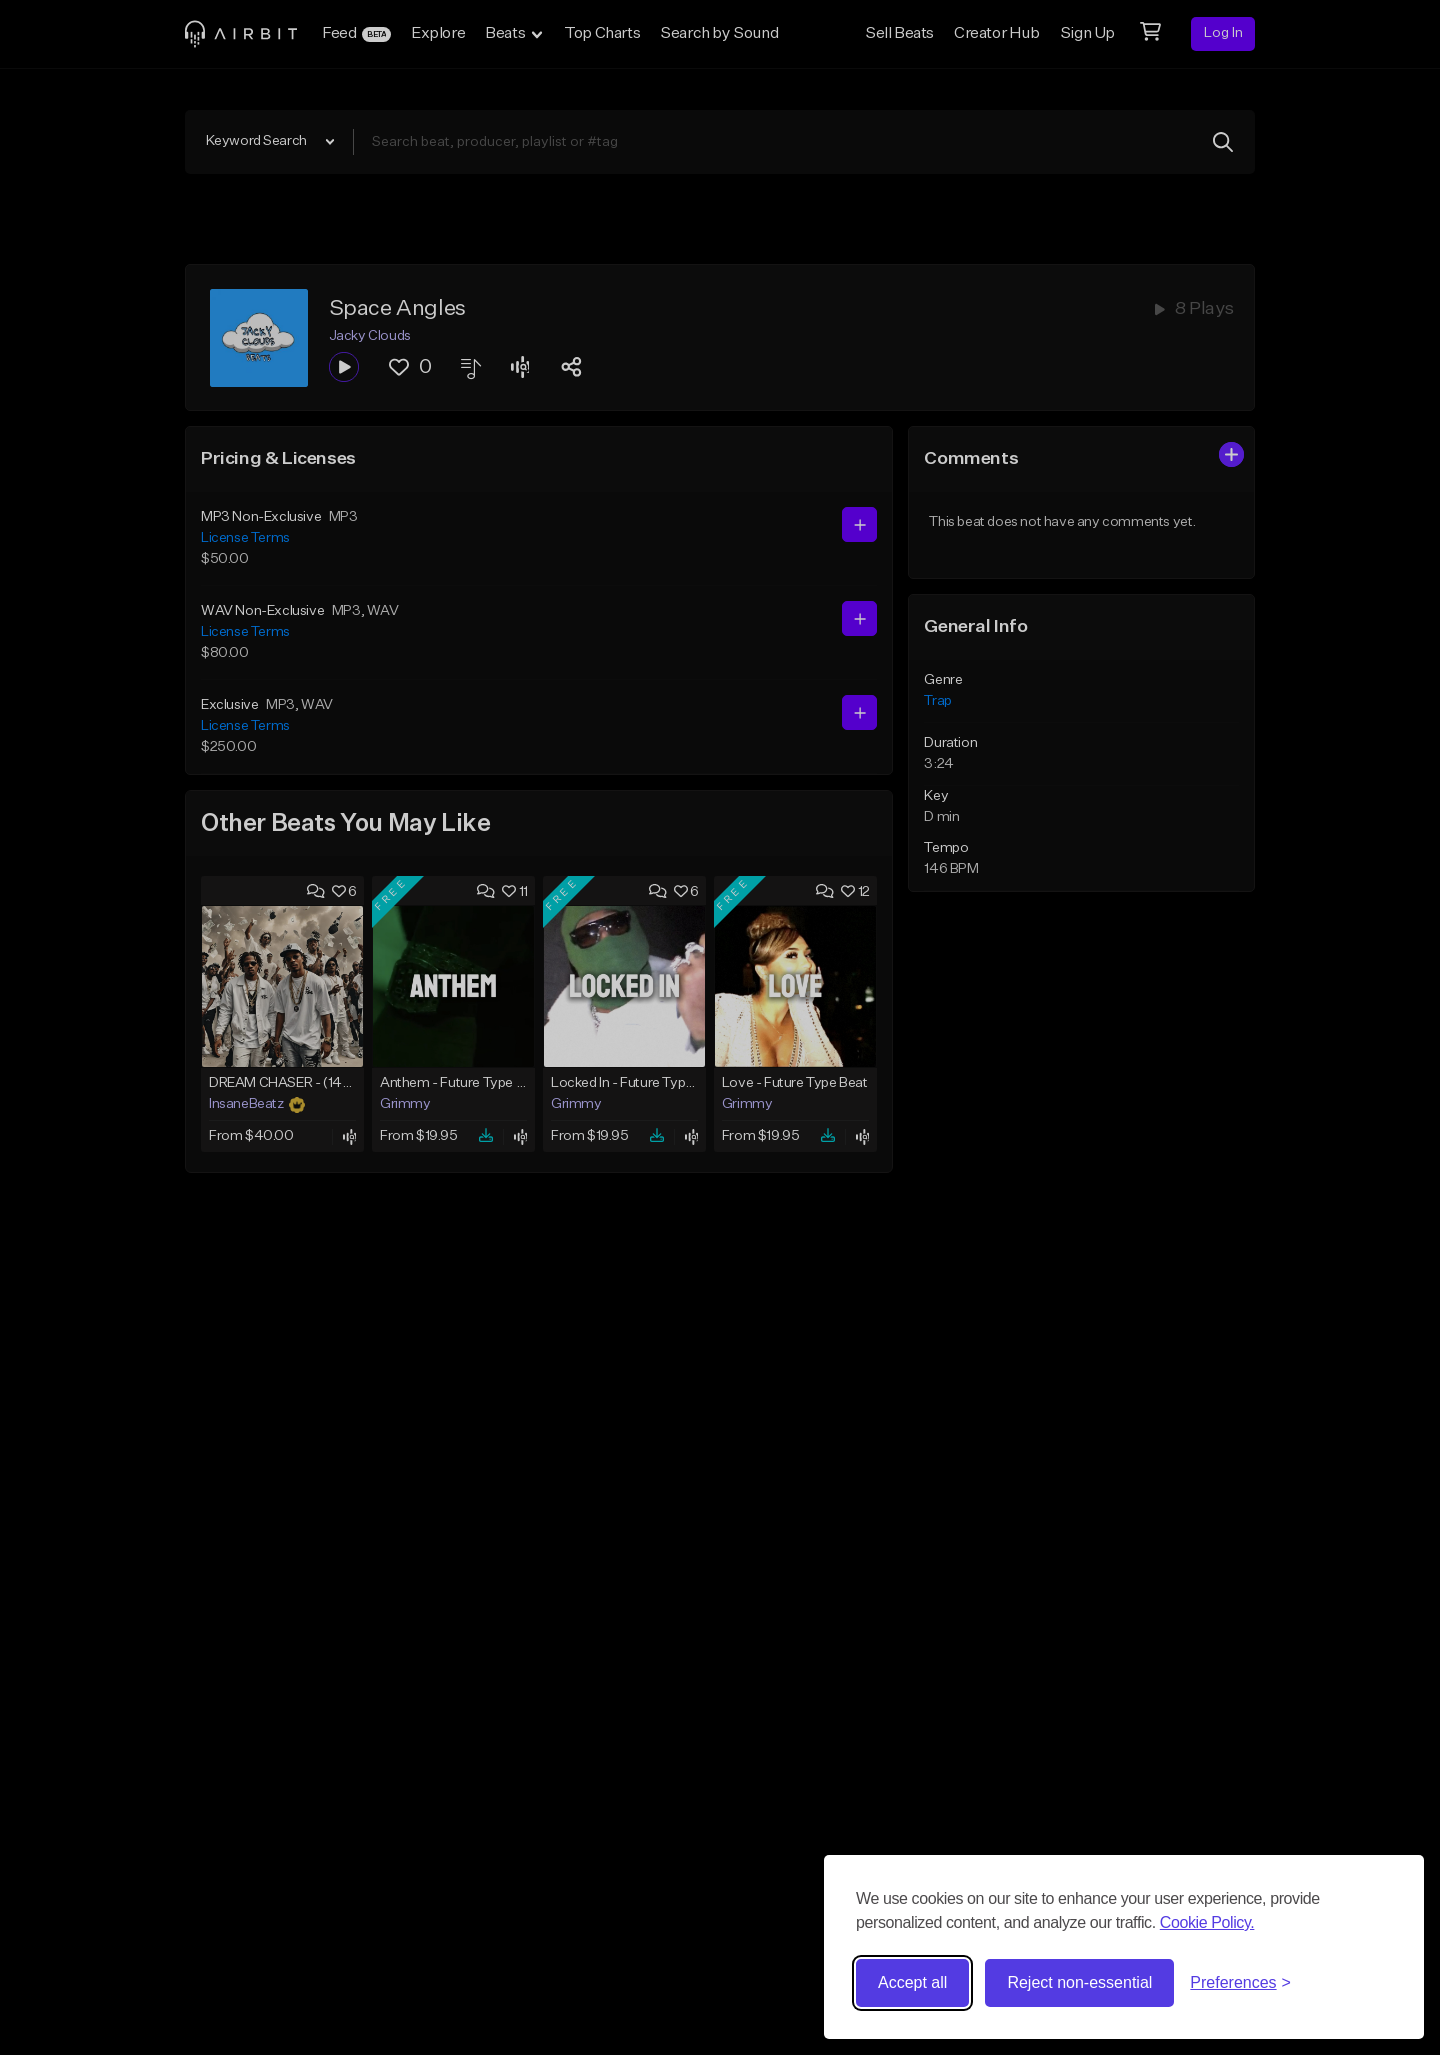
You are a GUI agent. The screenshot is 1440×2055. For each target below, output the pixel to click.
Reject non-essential (1079, 1982)
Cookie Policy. (1207, 1922)
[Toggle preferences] (1240, 1983)
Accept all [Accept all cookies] (912, 1982)
